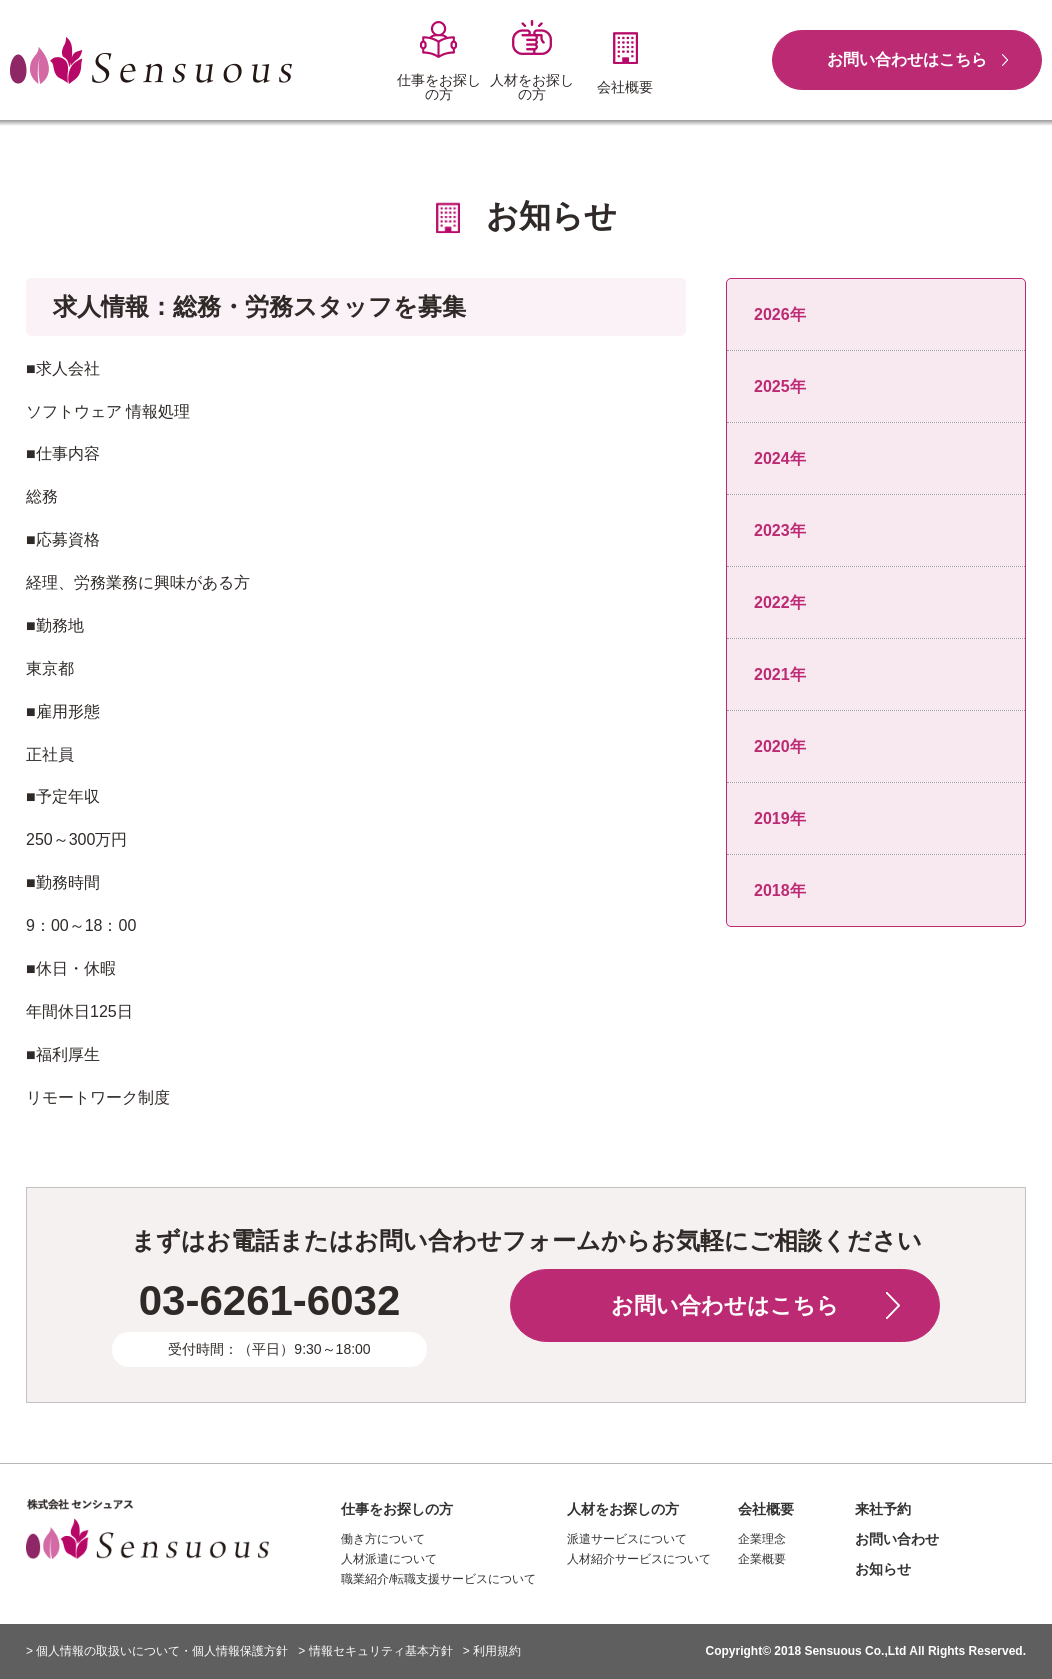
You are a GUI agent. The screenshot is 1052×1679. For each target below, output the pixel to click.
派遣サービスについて (627, 1539)
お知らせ (883, 1569)
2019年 (780, 818)
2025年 (780, 386)
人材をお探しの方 (623, 1509)
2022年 (780, 602)
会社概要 (766, 1509)
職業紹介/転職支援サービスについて (438, 1579)
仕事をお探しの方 (397, 1509)
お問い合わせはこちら (907, 59)
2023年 (780, 530)
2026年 (780, 314)
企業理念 (762, 1539)
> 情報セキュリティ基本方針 (375, 1651)
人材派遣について (389, 1559)
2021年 (780, 674)
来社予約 (883, 1509)
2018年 (780, 890)
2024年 (780, 458)
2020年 (780, 746)
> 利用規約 (492, 1651)
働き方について (383, 1539)
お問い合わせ (897, 1539)
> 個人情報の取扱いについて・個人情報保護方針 (157, 1651)
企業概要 (762, 1559)
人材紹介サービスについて (639, 1559)
